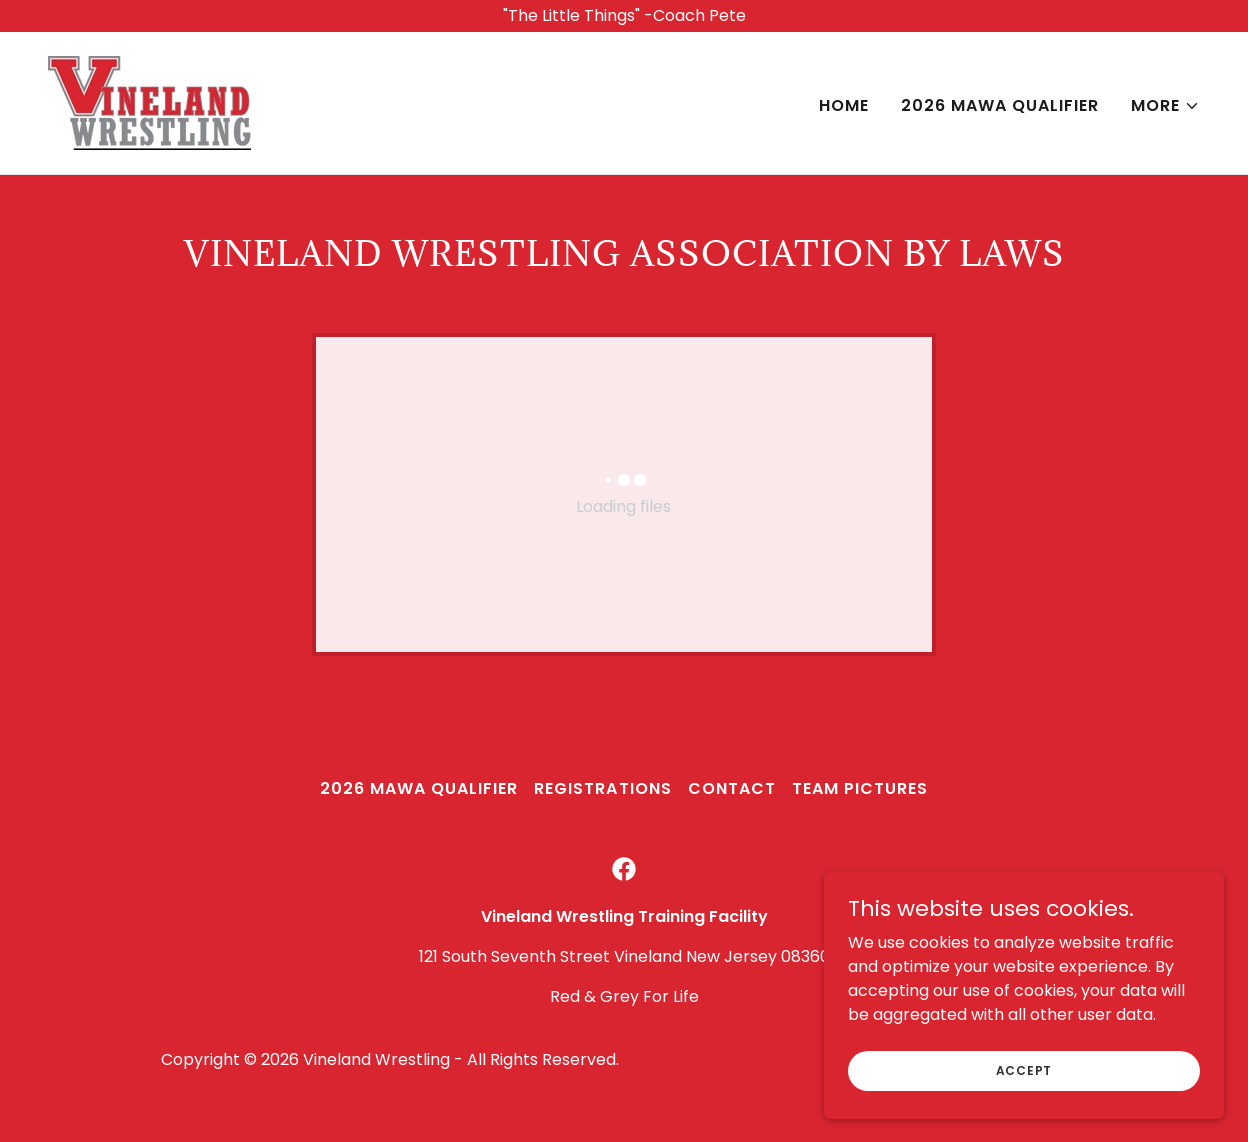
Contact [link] (732, 788)
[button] (1165, 106)
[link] (149, 101)
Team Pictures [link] (860, 788)
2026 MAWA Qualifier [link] (1000, 105)
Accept (1024, 1069)
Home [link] (844, 105)
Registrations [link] (602, 788)
